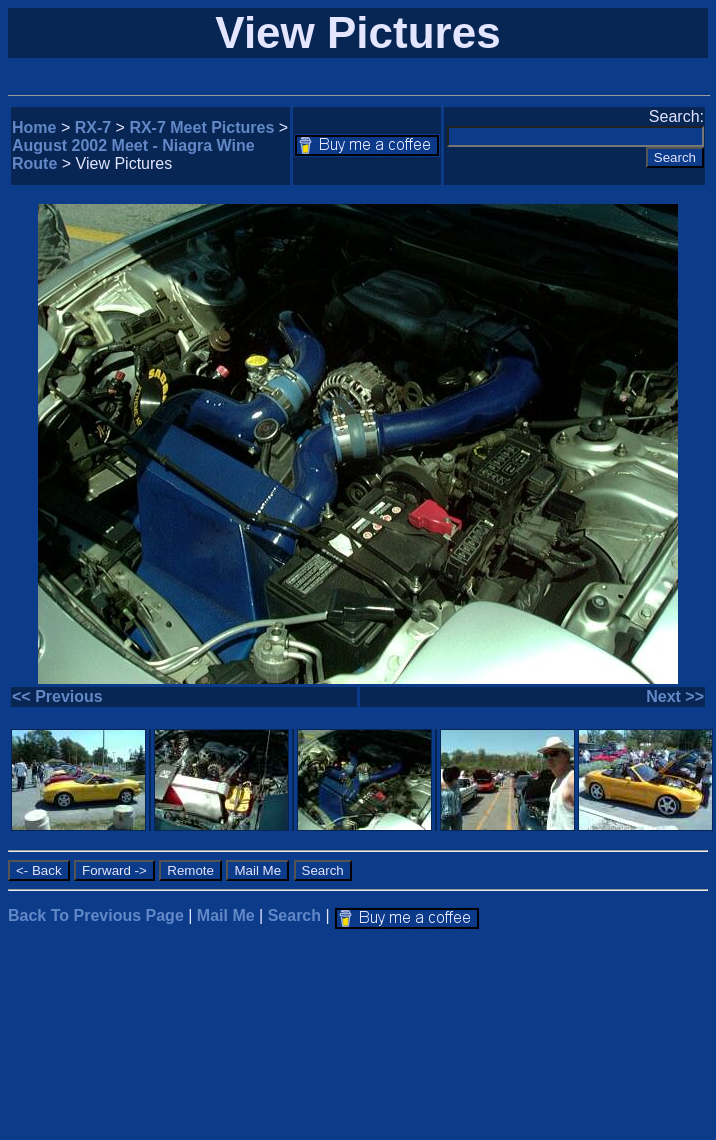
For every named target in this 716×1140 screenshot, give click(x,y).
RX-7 (93, 127)
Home (34, 127)
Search (294, 915)
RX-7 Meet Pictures (201, 127)
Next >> (675, 696)
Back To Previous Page (96, 915)
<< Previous (57, 696)
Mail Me (226, 915)
